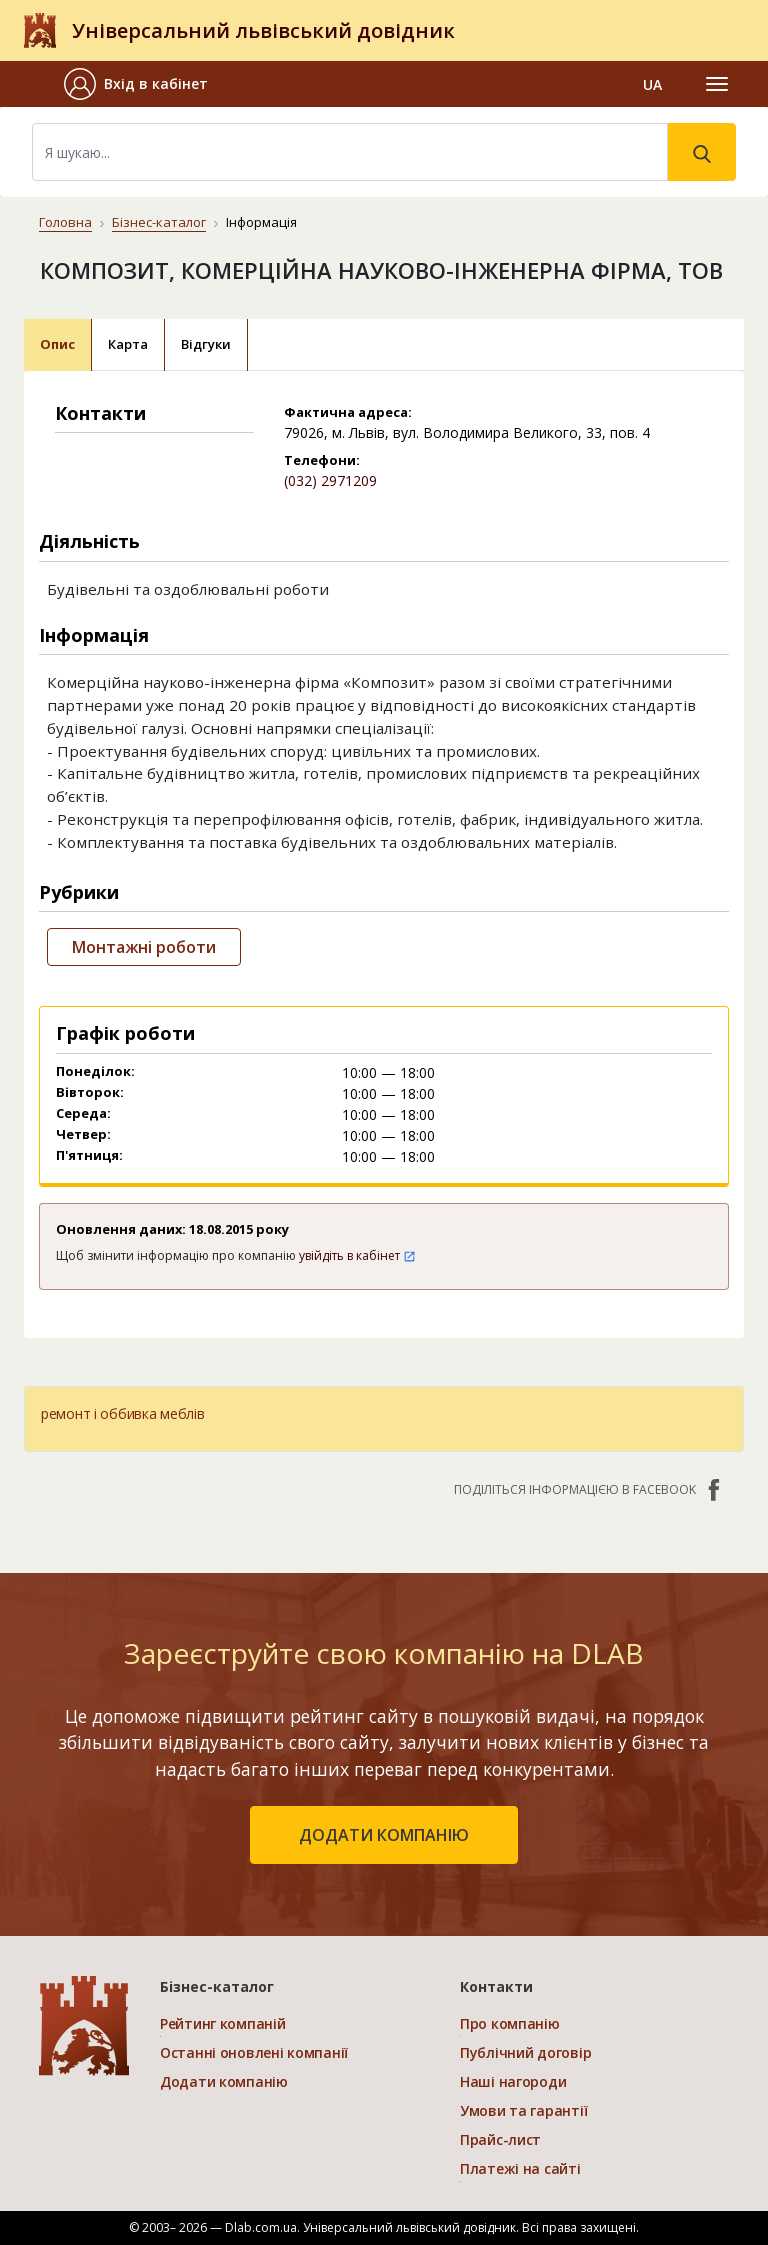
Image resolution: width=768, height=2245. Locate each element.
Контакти (496, 1986)
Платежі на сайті (520, 2168)
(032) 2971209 (330, 480)
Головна (65, 222)
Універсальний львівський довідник (263, 30)
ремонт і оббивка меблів (123, 1413)
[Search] (350, 152)
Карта (128, 344)
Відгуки (206, 344)
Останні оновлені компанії (254, 2052)
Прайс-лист (500, 2139)
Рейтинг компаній (223, 2023)
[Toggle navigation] (717, 84)
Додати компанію (224, 2081)
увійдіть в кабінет (357, 1255)
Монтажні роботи (144, 947)
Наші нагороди (513, 2081)
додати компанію (384, 1835)
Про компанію (510, 2023)
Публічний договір (525, 2052)
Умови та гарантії (523, 2110)
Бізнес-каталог (159, 222)
